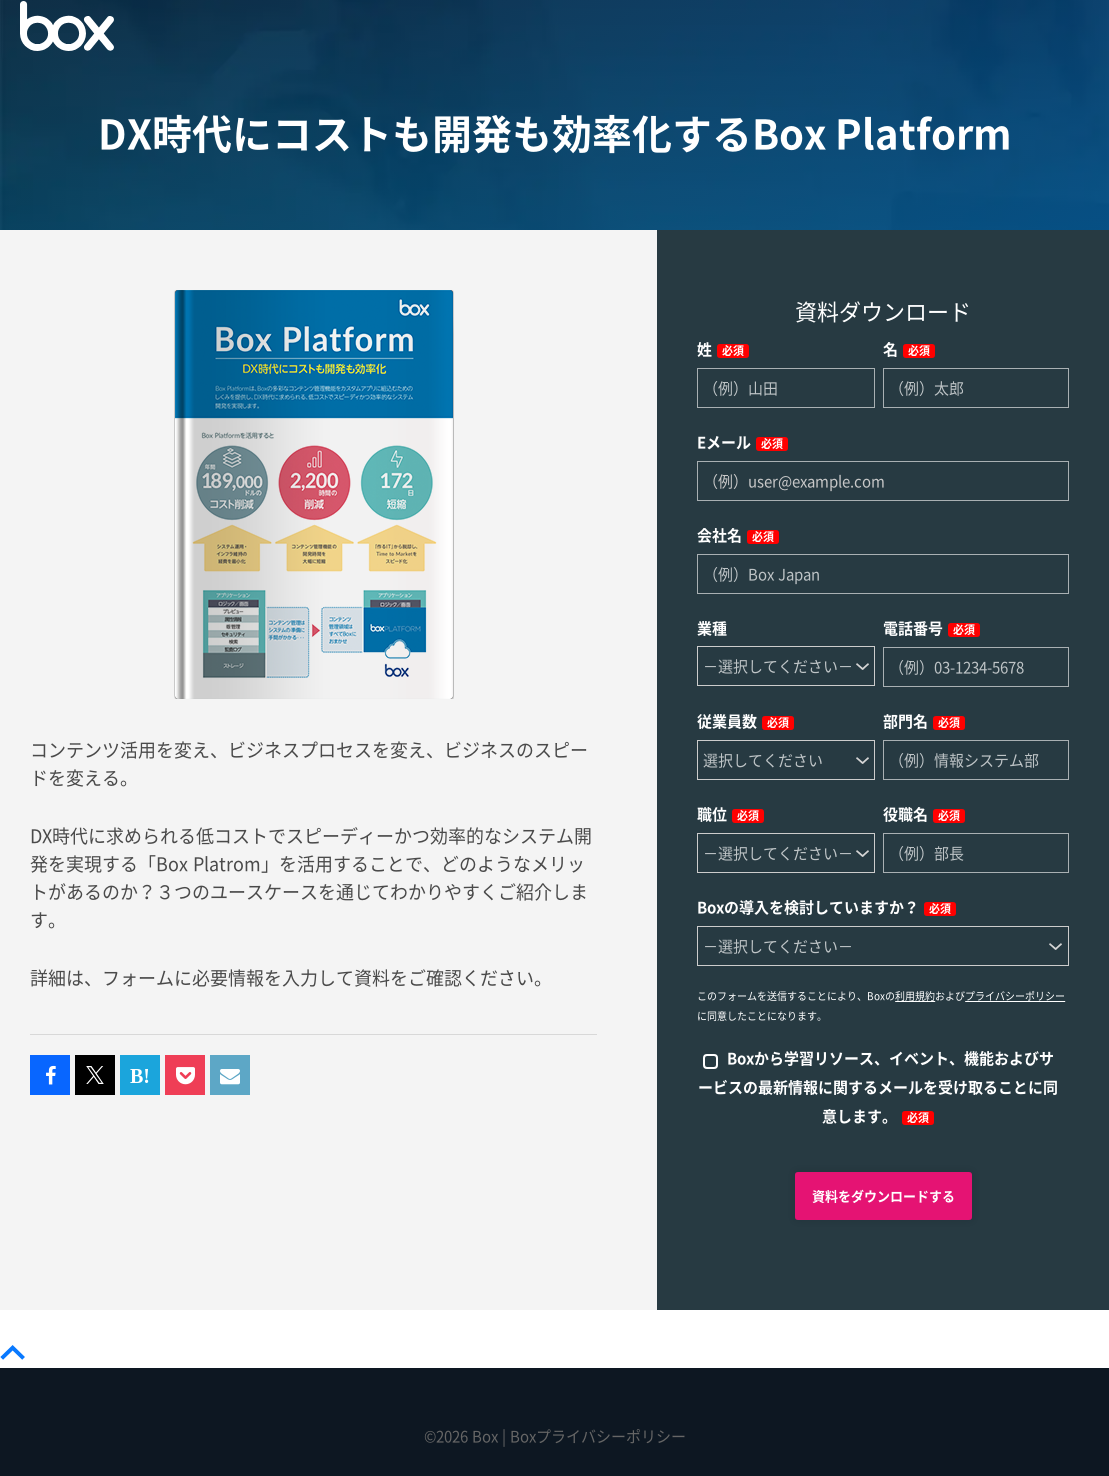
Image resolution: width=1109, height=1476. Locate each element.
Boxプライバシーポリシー (598, 1436)
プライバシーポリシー (1015, 996)
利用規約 (915, 996)
